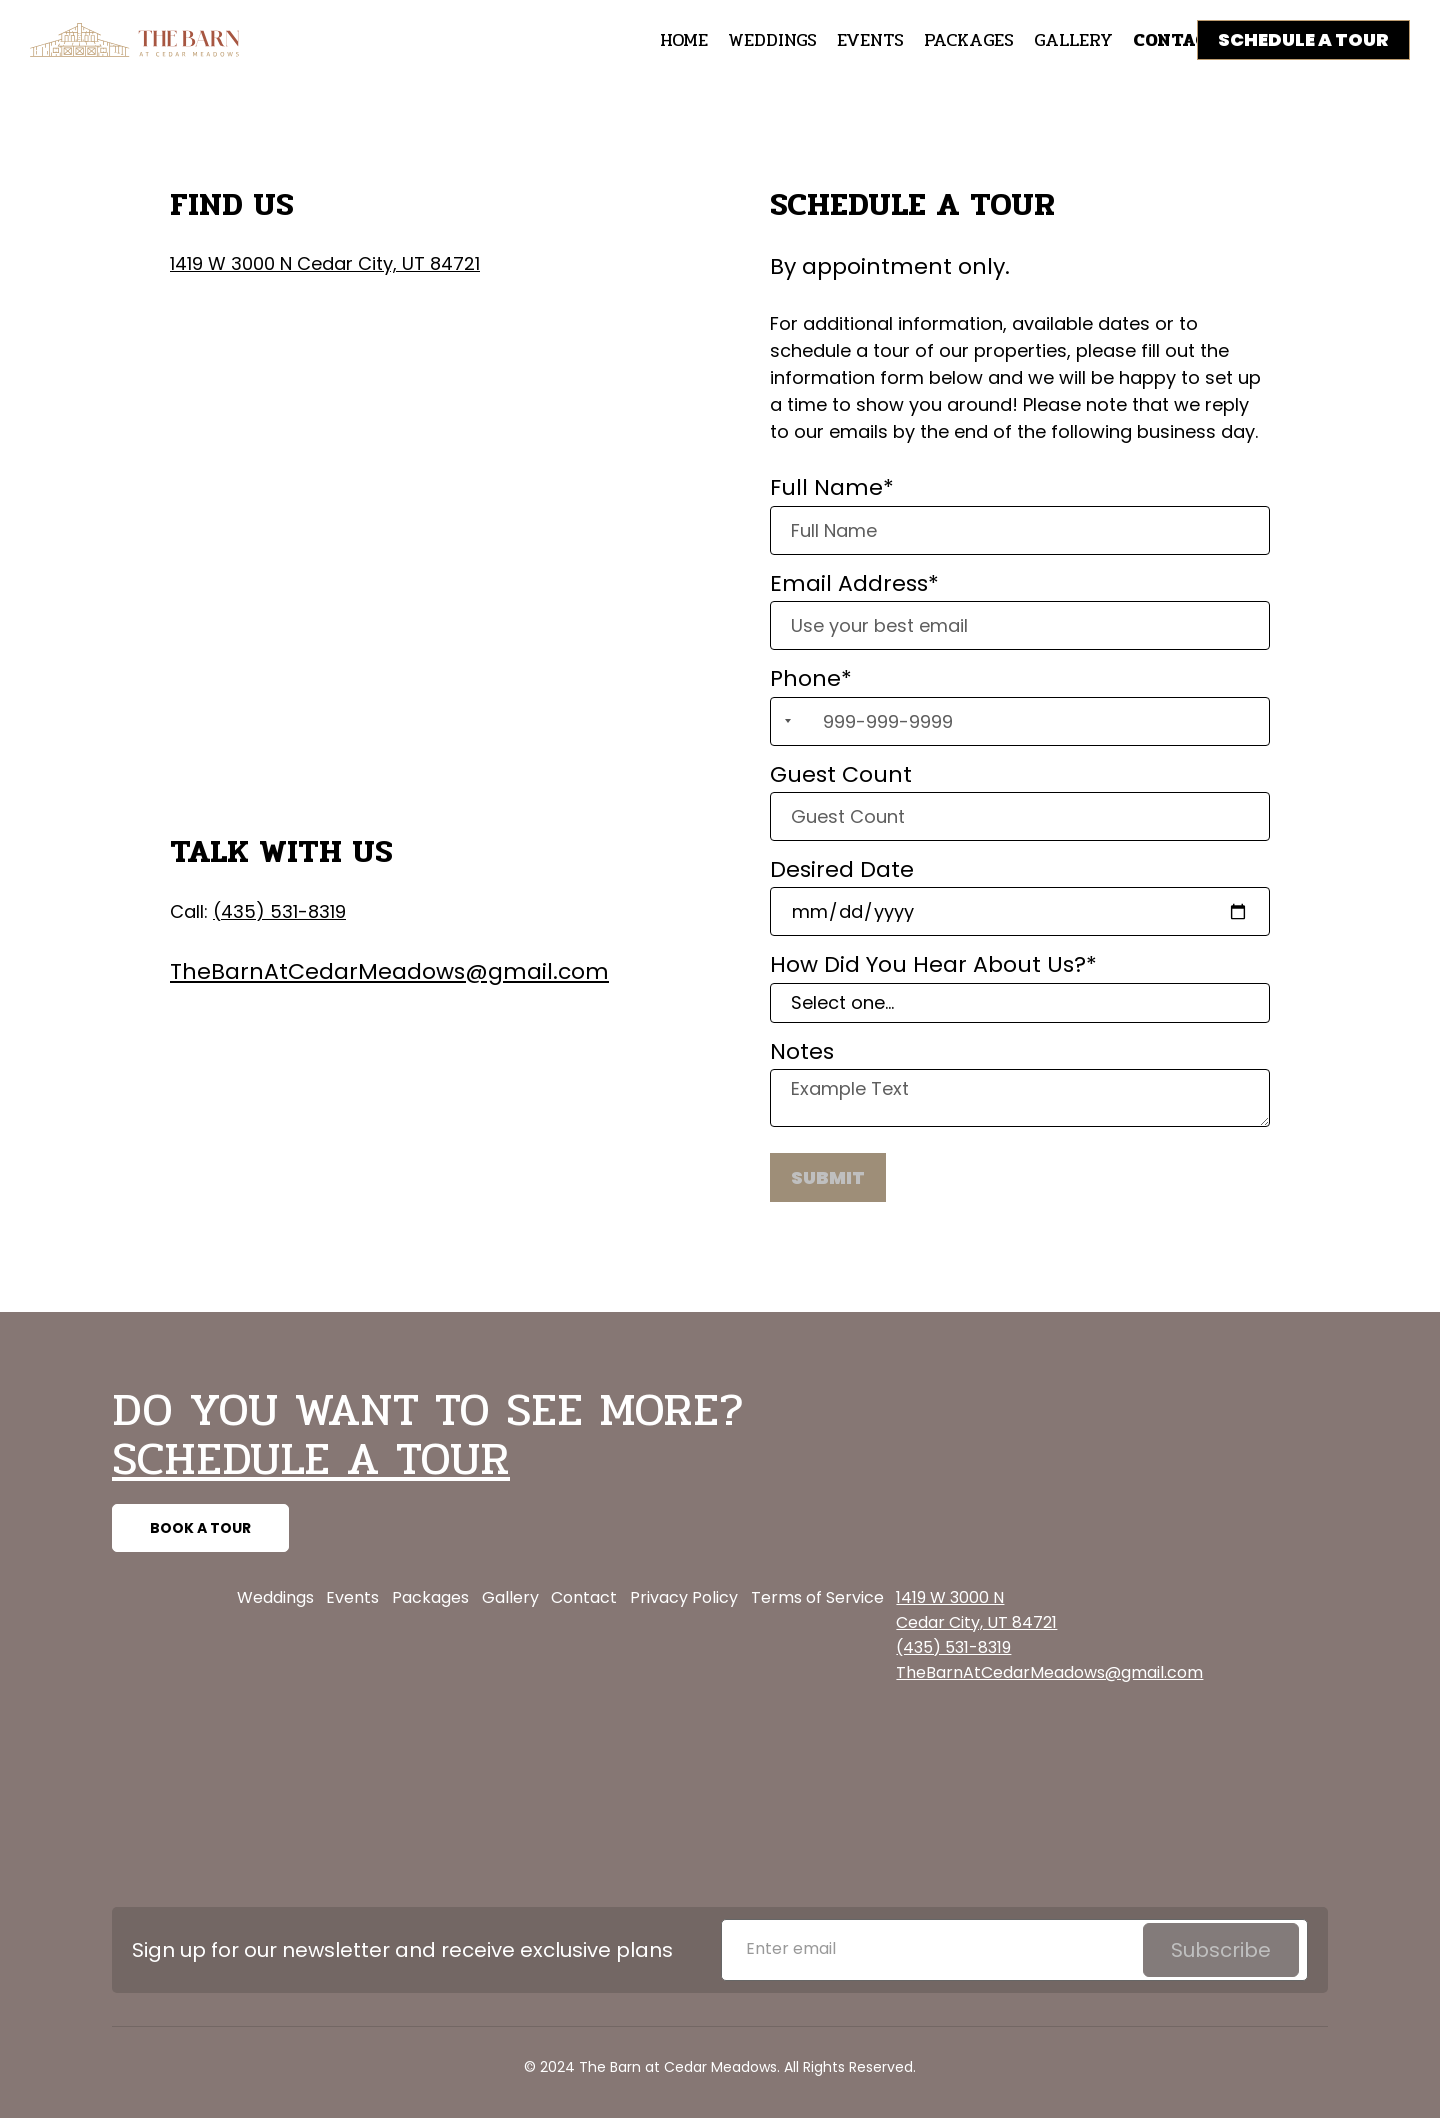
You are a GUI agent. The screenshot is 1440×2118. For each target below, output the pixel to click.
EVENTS (870, 40)
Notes (802, 1052)
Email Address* (854, 584)
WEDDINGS (772, 40)
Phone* (811, 679)
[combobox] (784, 721)
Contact (584, 1597)
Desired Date (842, 870)
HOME (684, 40)
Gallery (510, 1597)
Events (352, 1597)
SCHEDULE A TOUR (1303, 39)
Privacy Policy (684, 1597)
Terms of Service (817, 1597)
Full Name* (832, 488)
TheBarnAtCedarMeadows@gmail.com (389, 971)
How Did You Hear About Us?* (933, 965)
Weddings (275, 1597)
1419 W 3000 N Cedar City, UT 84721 (325, 263)
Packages (430, 1597)
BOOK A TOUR (200, 1528)
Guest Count (841, 775)
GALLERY (1073, 40)
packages (969, 40)
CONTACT (1176, 40)
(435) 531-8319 (279, 911)
